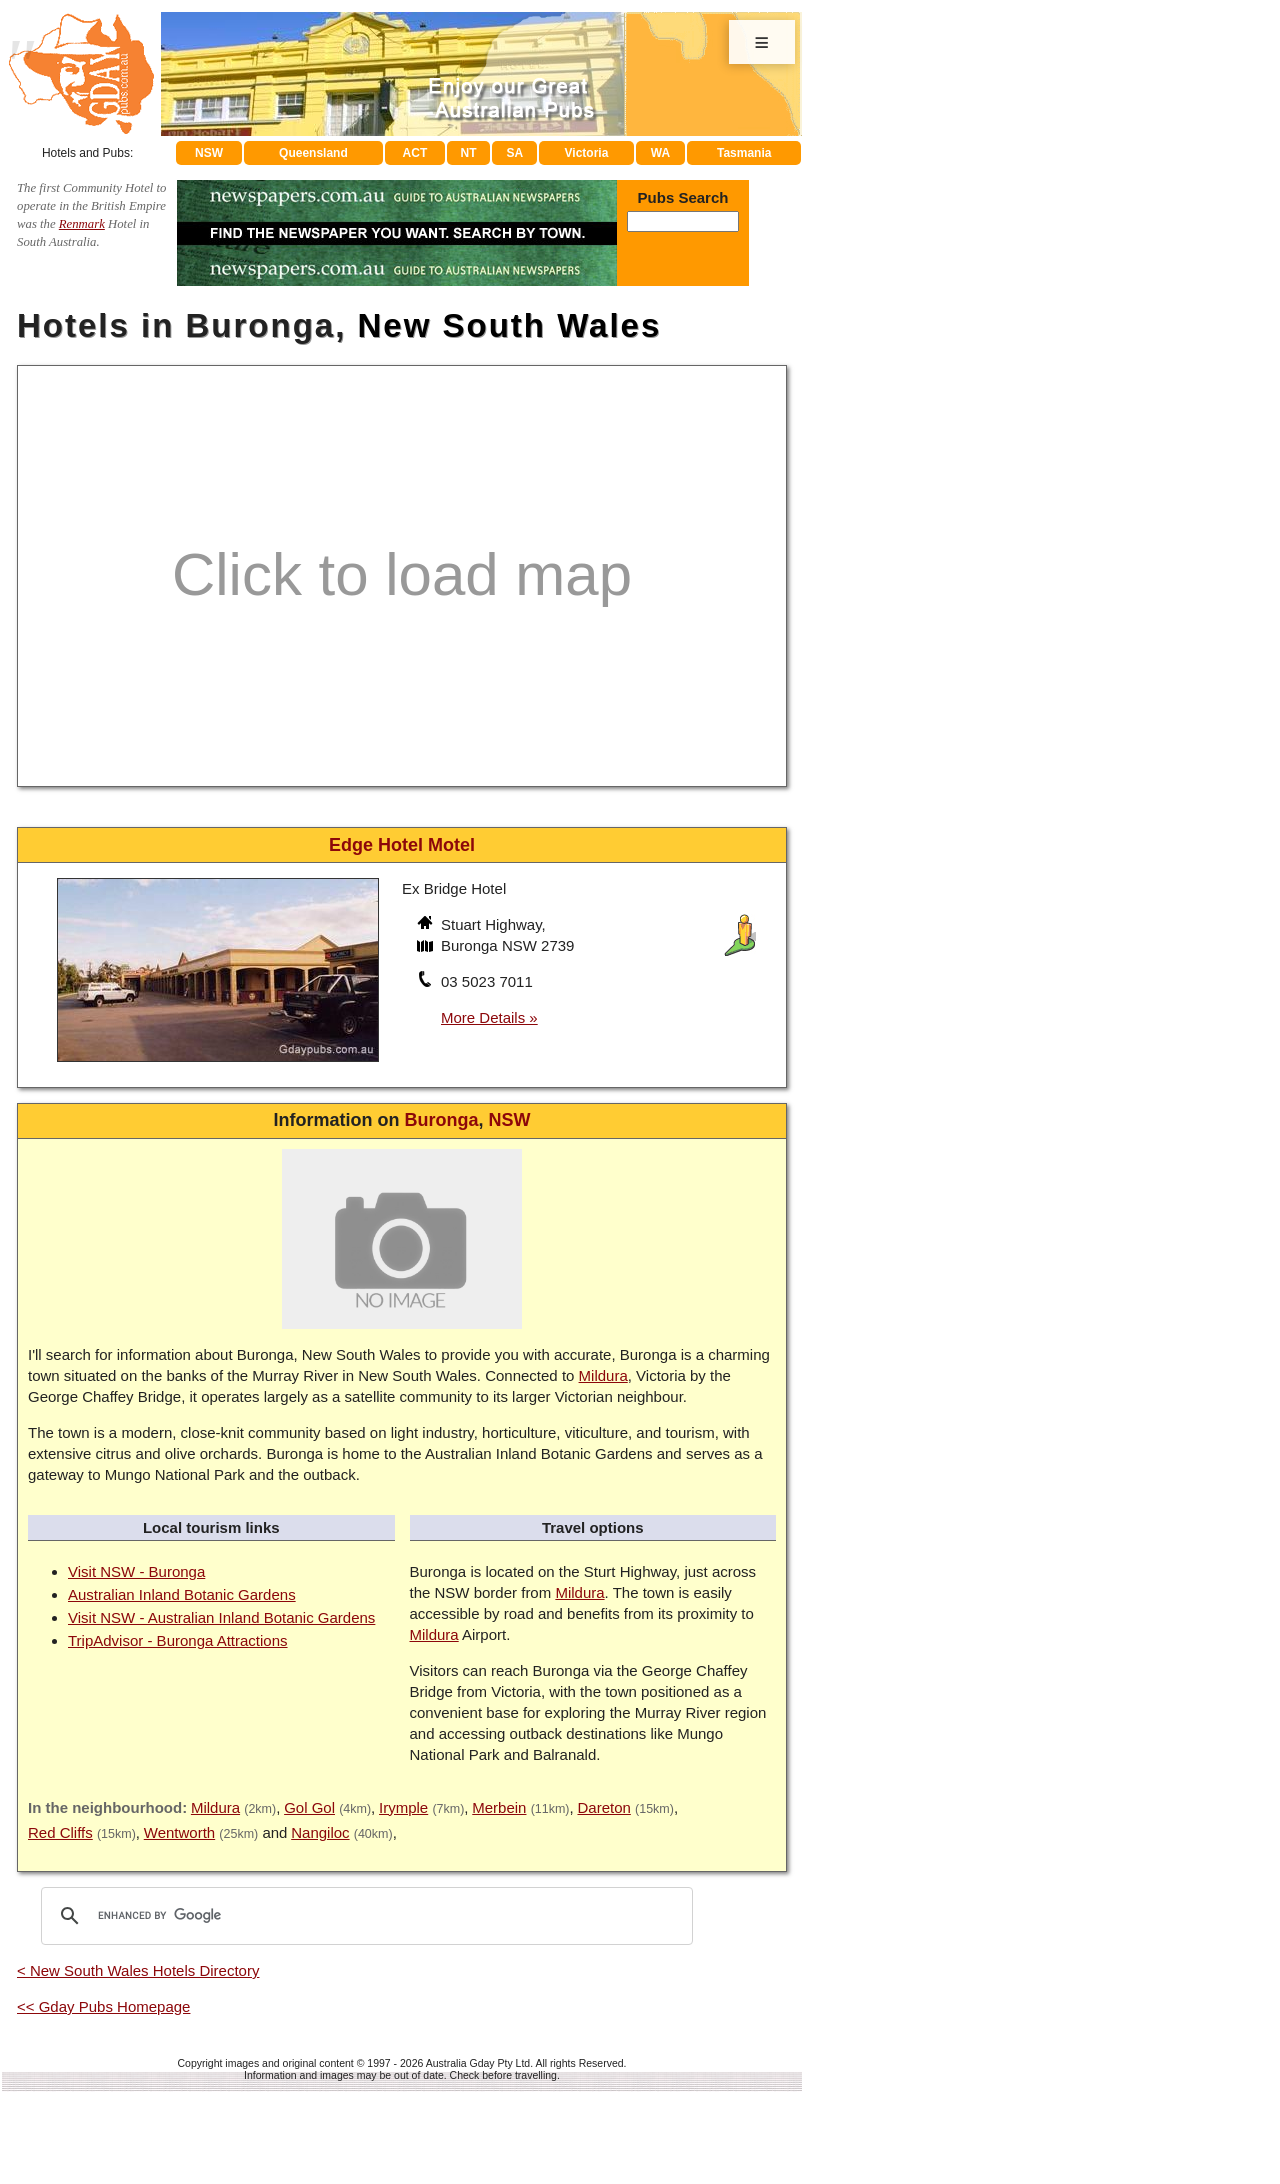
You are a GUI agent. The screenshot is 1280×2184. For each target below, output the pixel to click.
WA (660, 153)
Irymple (403, 1807)
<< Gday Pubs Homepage (103, 2006)
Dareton (603, 1807)
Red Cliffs (60, 1832)
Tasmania (744, 153)
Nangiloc (320, 1832)
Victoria (587, 153)
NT (468, 153)
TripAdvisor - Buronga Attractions (178, 1640)
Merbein (499, 1807)
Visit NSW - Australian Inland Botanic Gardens (221, 1617)
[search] (364, 1916)
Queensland (313, 153)
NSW (209, 153)
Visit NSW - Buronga (136, 1571)
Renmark (82, 224)
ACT (415, 153)
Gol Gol (309, 1807)
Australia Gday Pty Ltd (478, 2063)
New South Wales (510, 325)
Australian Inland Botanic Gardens (182, 1594)
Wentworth (179, 1832)
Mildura (603, 1375)
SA (515, 153)
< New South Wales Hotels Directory (138, 1970)
